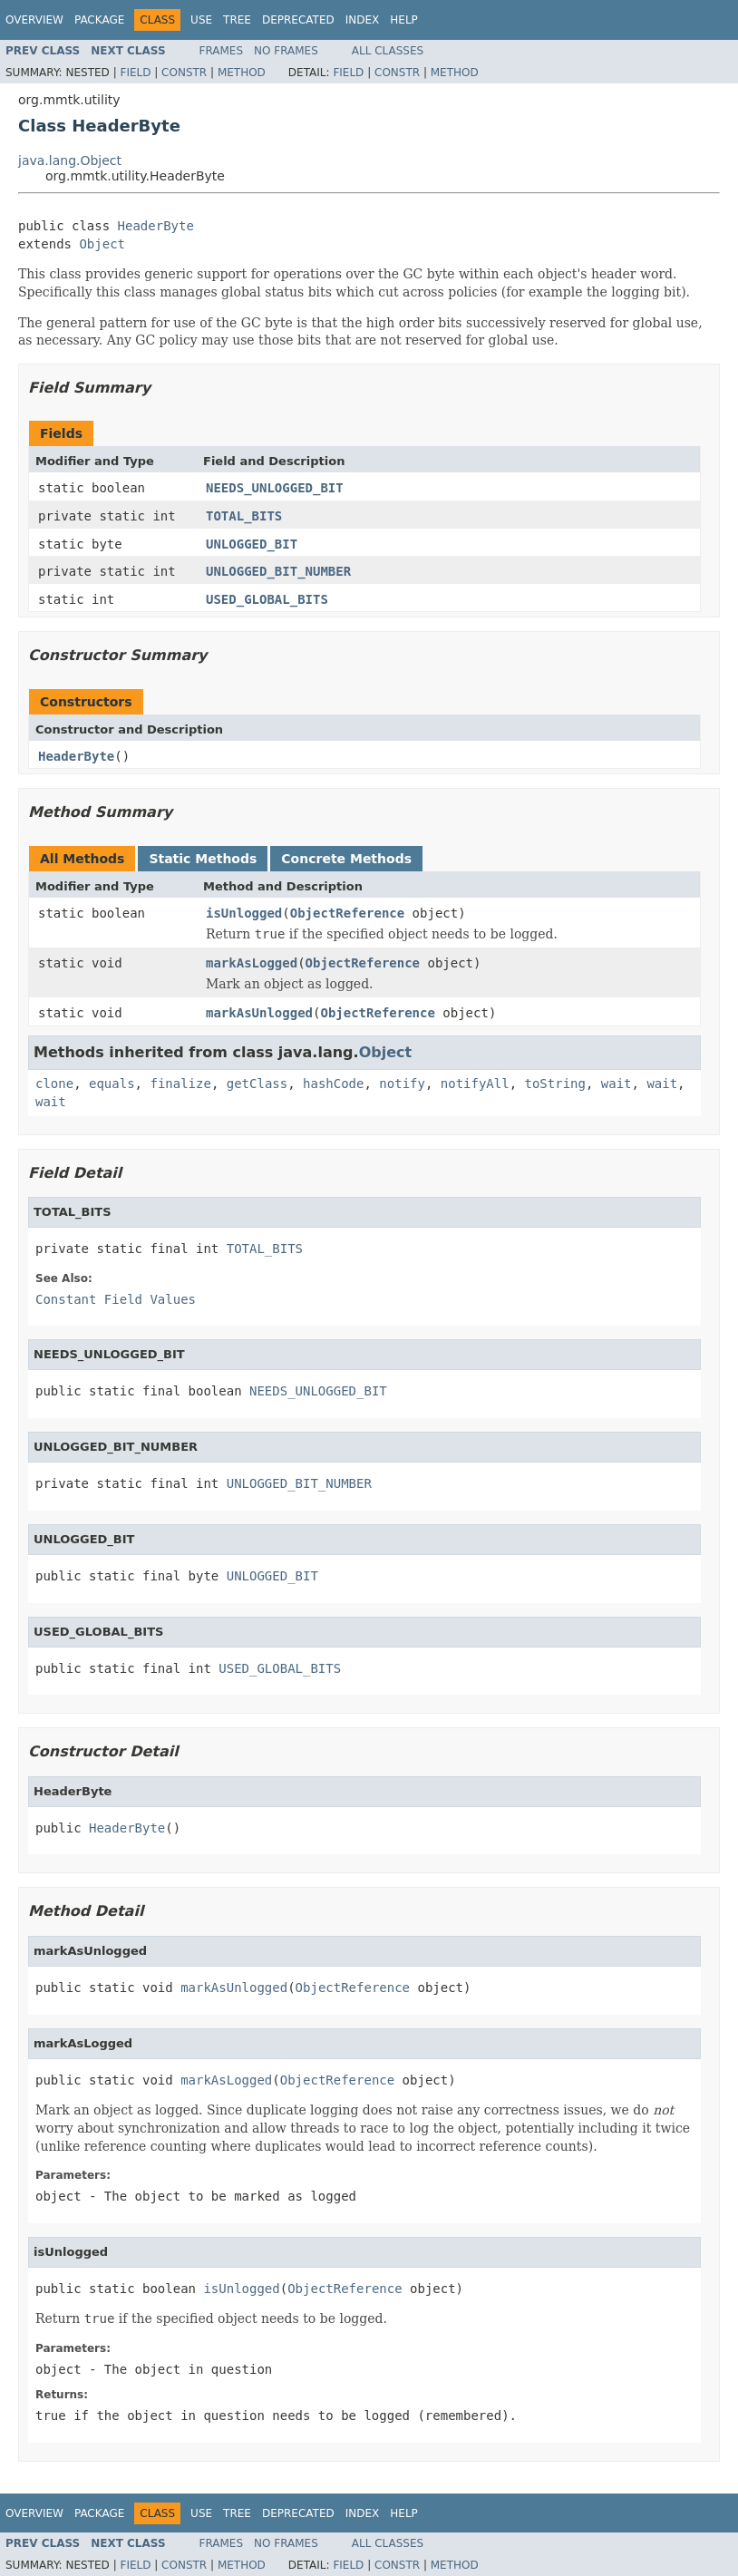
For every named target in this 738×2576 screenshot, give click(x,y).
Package (99, 20)
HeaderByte (156, 226)
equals (112, 1083)
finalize (180, 1083)
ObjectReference (347, 913)
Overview (34, 20)
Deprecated (298, 20)
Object (102, 244)
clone (54, 1083)
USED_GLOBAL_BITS (267, 599)
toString (555, 1083)
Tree (237, 20)
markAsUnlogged (259, 1013)
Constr (184, 72)
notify (402, 1083)
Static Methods (203, 858)
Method (242, 72)
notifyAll (475, 1083)
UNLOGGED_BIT (251, 544)
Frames (221, 50)
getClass (257, 1083)
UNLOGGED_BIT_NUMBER (278, 571)
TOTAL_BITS (244, 516)
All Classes (387, 50)
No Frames (286, 50)
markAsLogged (251, 963)
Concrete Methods (346, 858)
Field (135, 72)
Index (362, 20)
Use (201, 20)
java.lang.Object (69, 160)
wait (616, 1083)
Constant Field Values (115, 1299)
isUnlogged (244, 913)
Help (404, 20)
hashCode (333, 1083)
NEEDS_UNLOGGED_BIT (275, 488)
